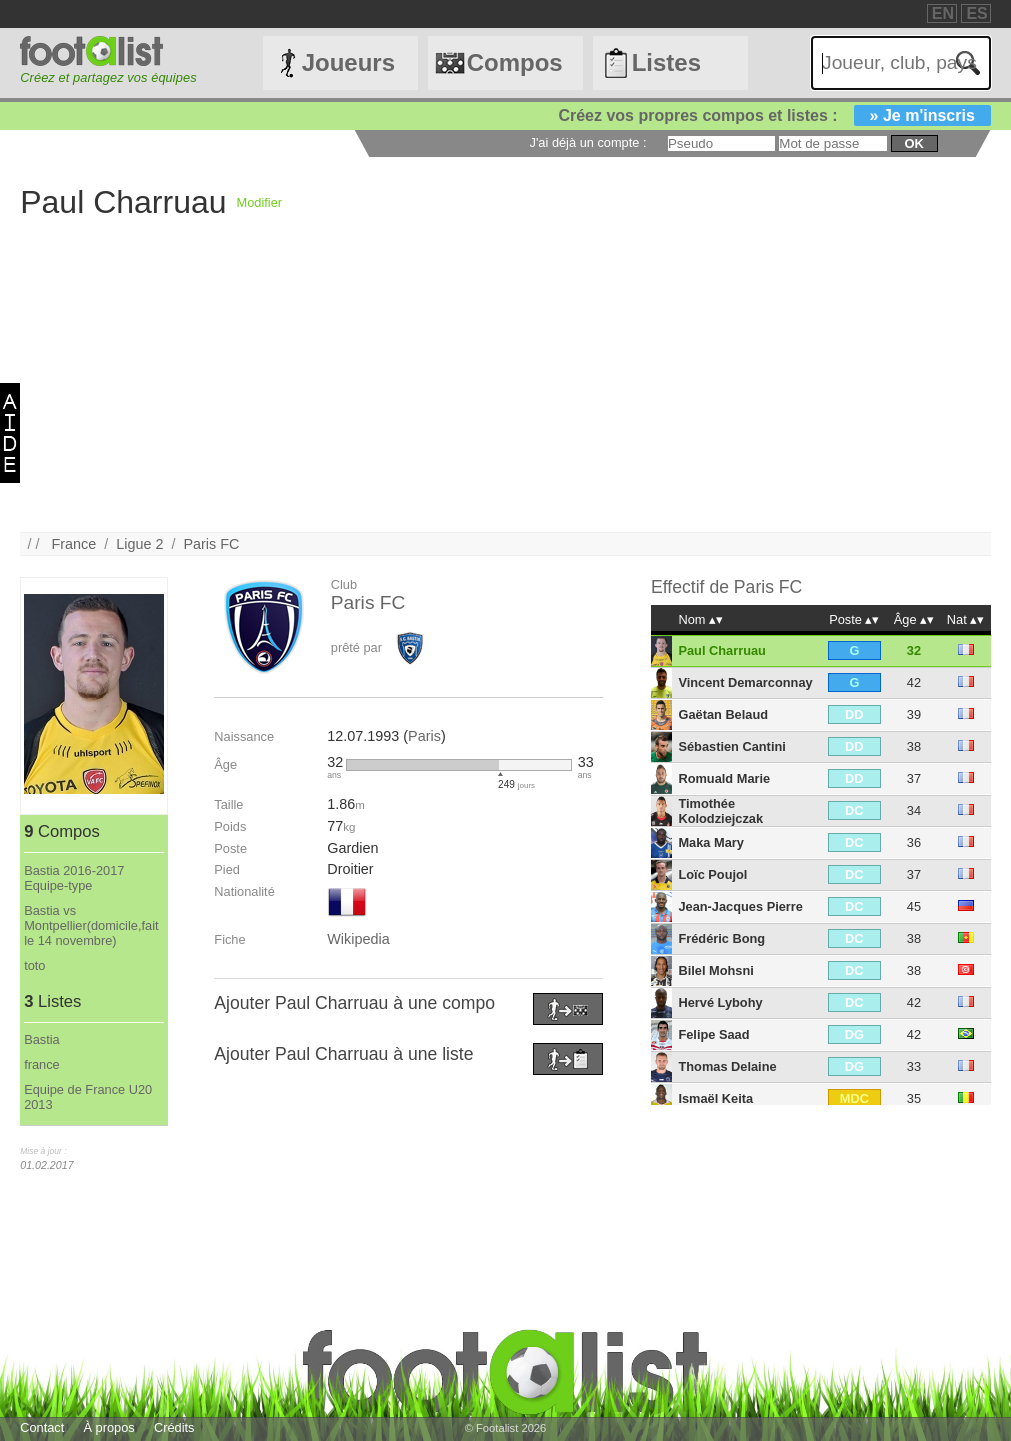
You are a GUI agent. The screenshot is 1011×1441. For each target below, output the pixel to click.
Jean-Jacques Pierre (740, 906)
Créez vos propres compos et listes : (774, 115)
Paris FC (211, 544)
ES (976, 13)
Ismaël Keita (715, 1098)
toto (34, 965)
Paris (424, 736)
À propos (109, 1427)
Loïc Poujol (712, 874)
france (42, 1064)
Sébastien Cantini (731, 746)
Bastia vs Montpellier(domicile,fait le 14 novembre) (91, 925)
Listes (666, 62)
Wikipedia (358, 939)
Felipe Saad (713, 1034)
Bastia (42, 1039)
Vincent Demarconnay (745, 682)
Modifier (260, 202)
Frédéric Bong (721, 938)
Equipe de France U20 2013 (88, 1097)
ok (914, 143)
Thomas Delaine (727, 1066)
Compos (515, 62)
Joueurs (348, 62)
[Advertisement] (505, 392)
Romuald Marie (724, 778)
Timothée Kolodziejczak (720, 811)
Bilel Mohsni (715, 970)
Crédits (174, 1427)
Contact (42, 1427)
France (73, 544)
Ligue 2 (139, 544)
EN (943, 13)
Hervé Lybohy (720, 1002)
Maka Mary (710, 842)
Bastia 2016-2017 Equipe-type (74, 878)
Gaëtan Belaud (723, 714)
